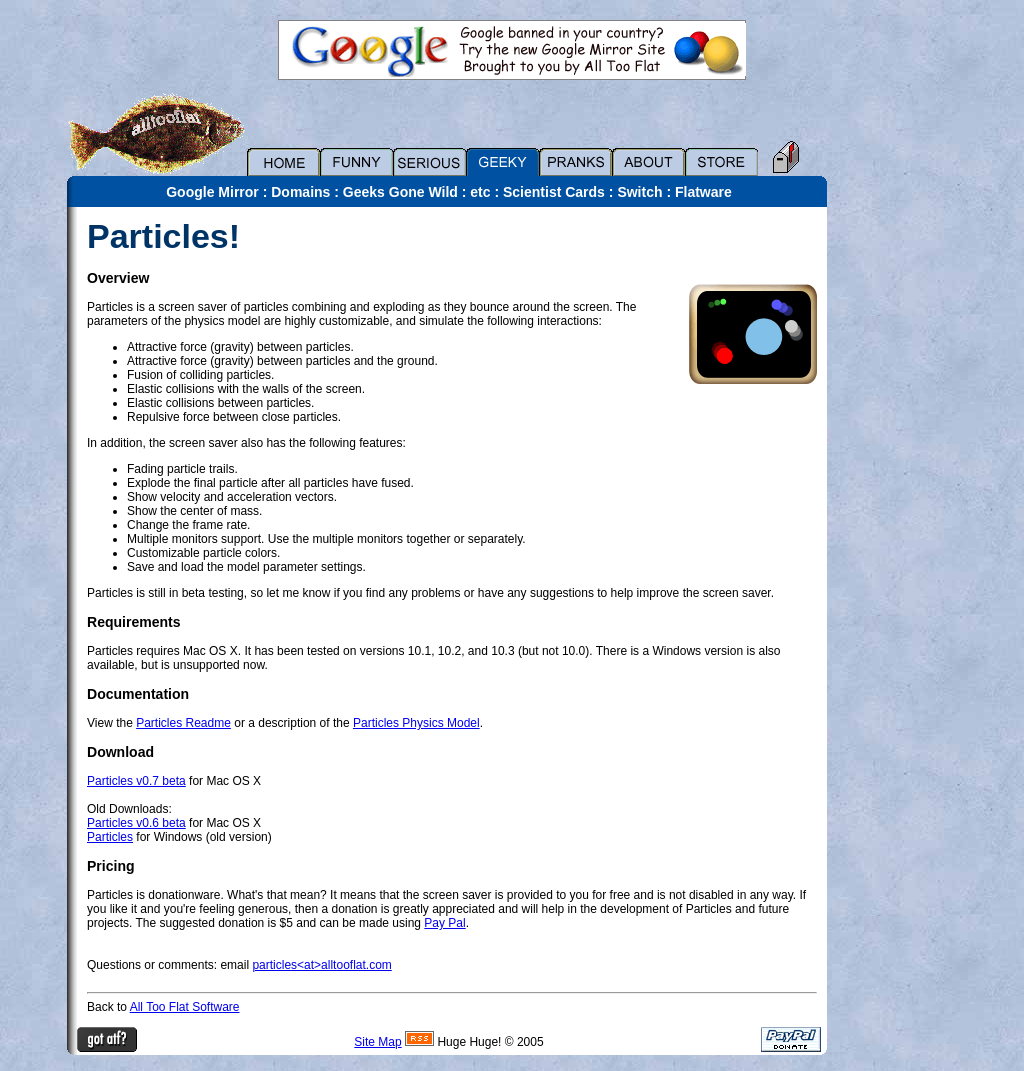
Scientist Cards (554, 192)
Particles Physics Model (416, 723)
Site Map (377, 1042)
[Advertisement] (897, 507)
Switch (639, 192)
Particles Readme (183, 723)
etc (480, 192)
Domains (300, 192)
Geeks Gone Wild (400, 192)
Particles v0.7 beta (136, 781)
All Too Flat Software (185, 1007)
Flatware (703, 192)
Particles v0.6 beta (136, 823)
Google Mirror (212, 192)
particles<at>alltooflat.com (321, 965)
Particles (110, 837)
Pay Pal (444, 923)
